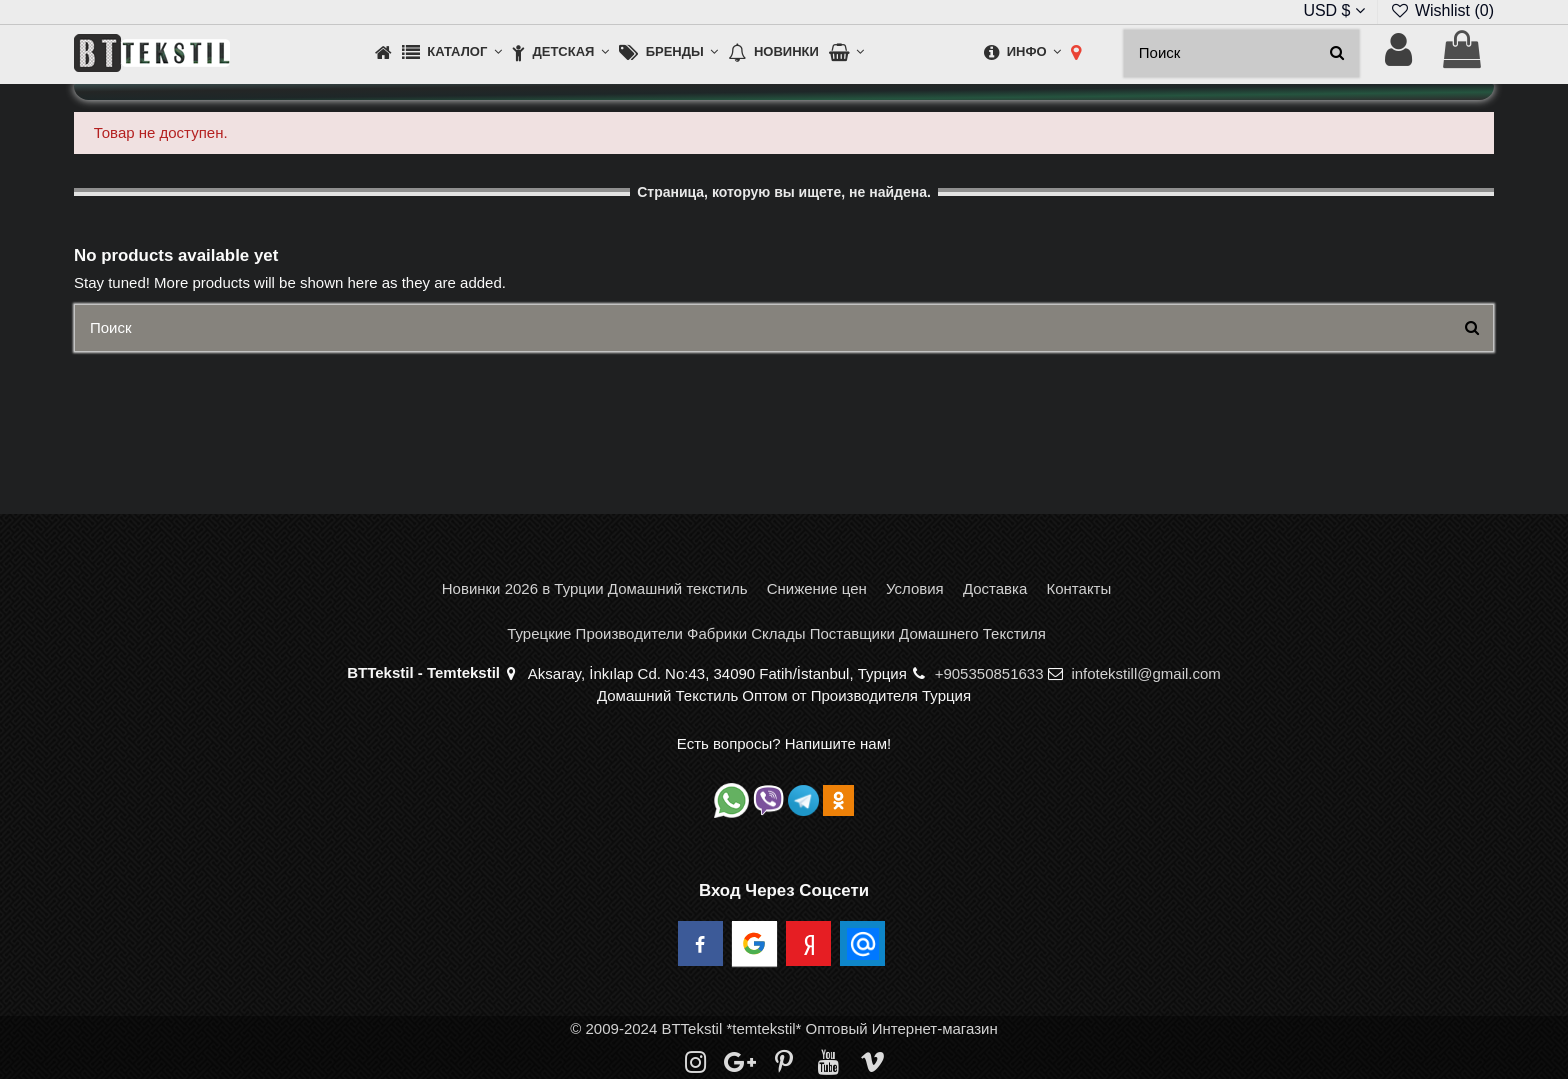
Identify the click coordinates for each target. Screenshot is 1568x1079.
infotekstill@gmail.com (1145, 673)
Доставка (995, 588)
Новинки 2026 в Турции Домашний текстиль (595, 588)
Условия (915, 588)
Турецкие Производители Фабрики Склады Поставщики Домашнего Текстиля (776, 633)
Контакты (1078, 588)
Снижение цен (817, 588)
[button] (452, 53)
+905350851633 (989, 673)
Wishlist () (1442, 10)
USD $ (1334, 10)
